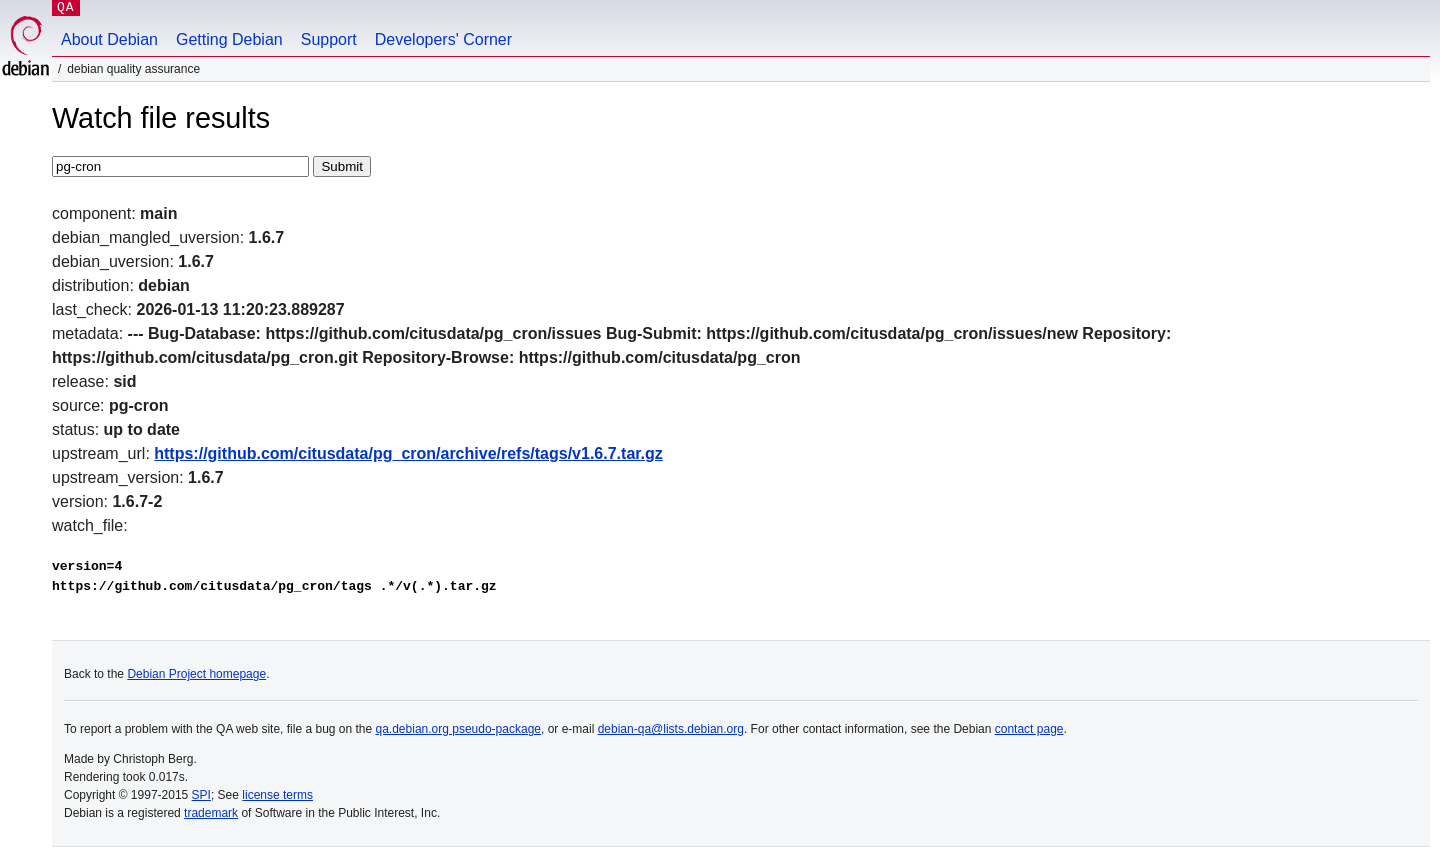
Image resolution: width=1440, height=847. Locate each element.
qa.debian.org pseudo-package (458, 729)
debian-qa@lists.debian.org (671, 729)
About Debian (109, 39)
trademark (211, 813)
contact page (1029, 729)
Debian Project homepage (196, 674)
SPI (201, 795)
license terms (277, 795)
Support (329, 39)
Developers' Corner (443, 39)
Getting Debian (229, 39)
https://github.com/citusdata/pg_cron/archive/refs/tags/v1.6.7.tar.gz (408, 453)
